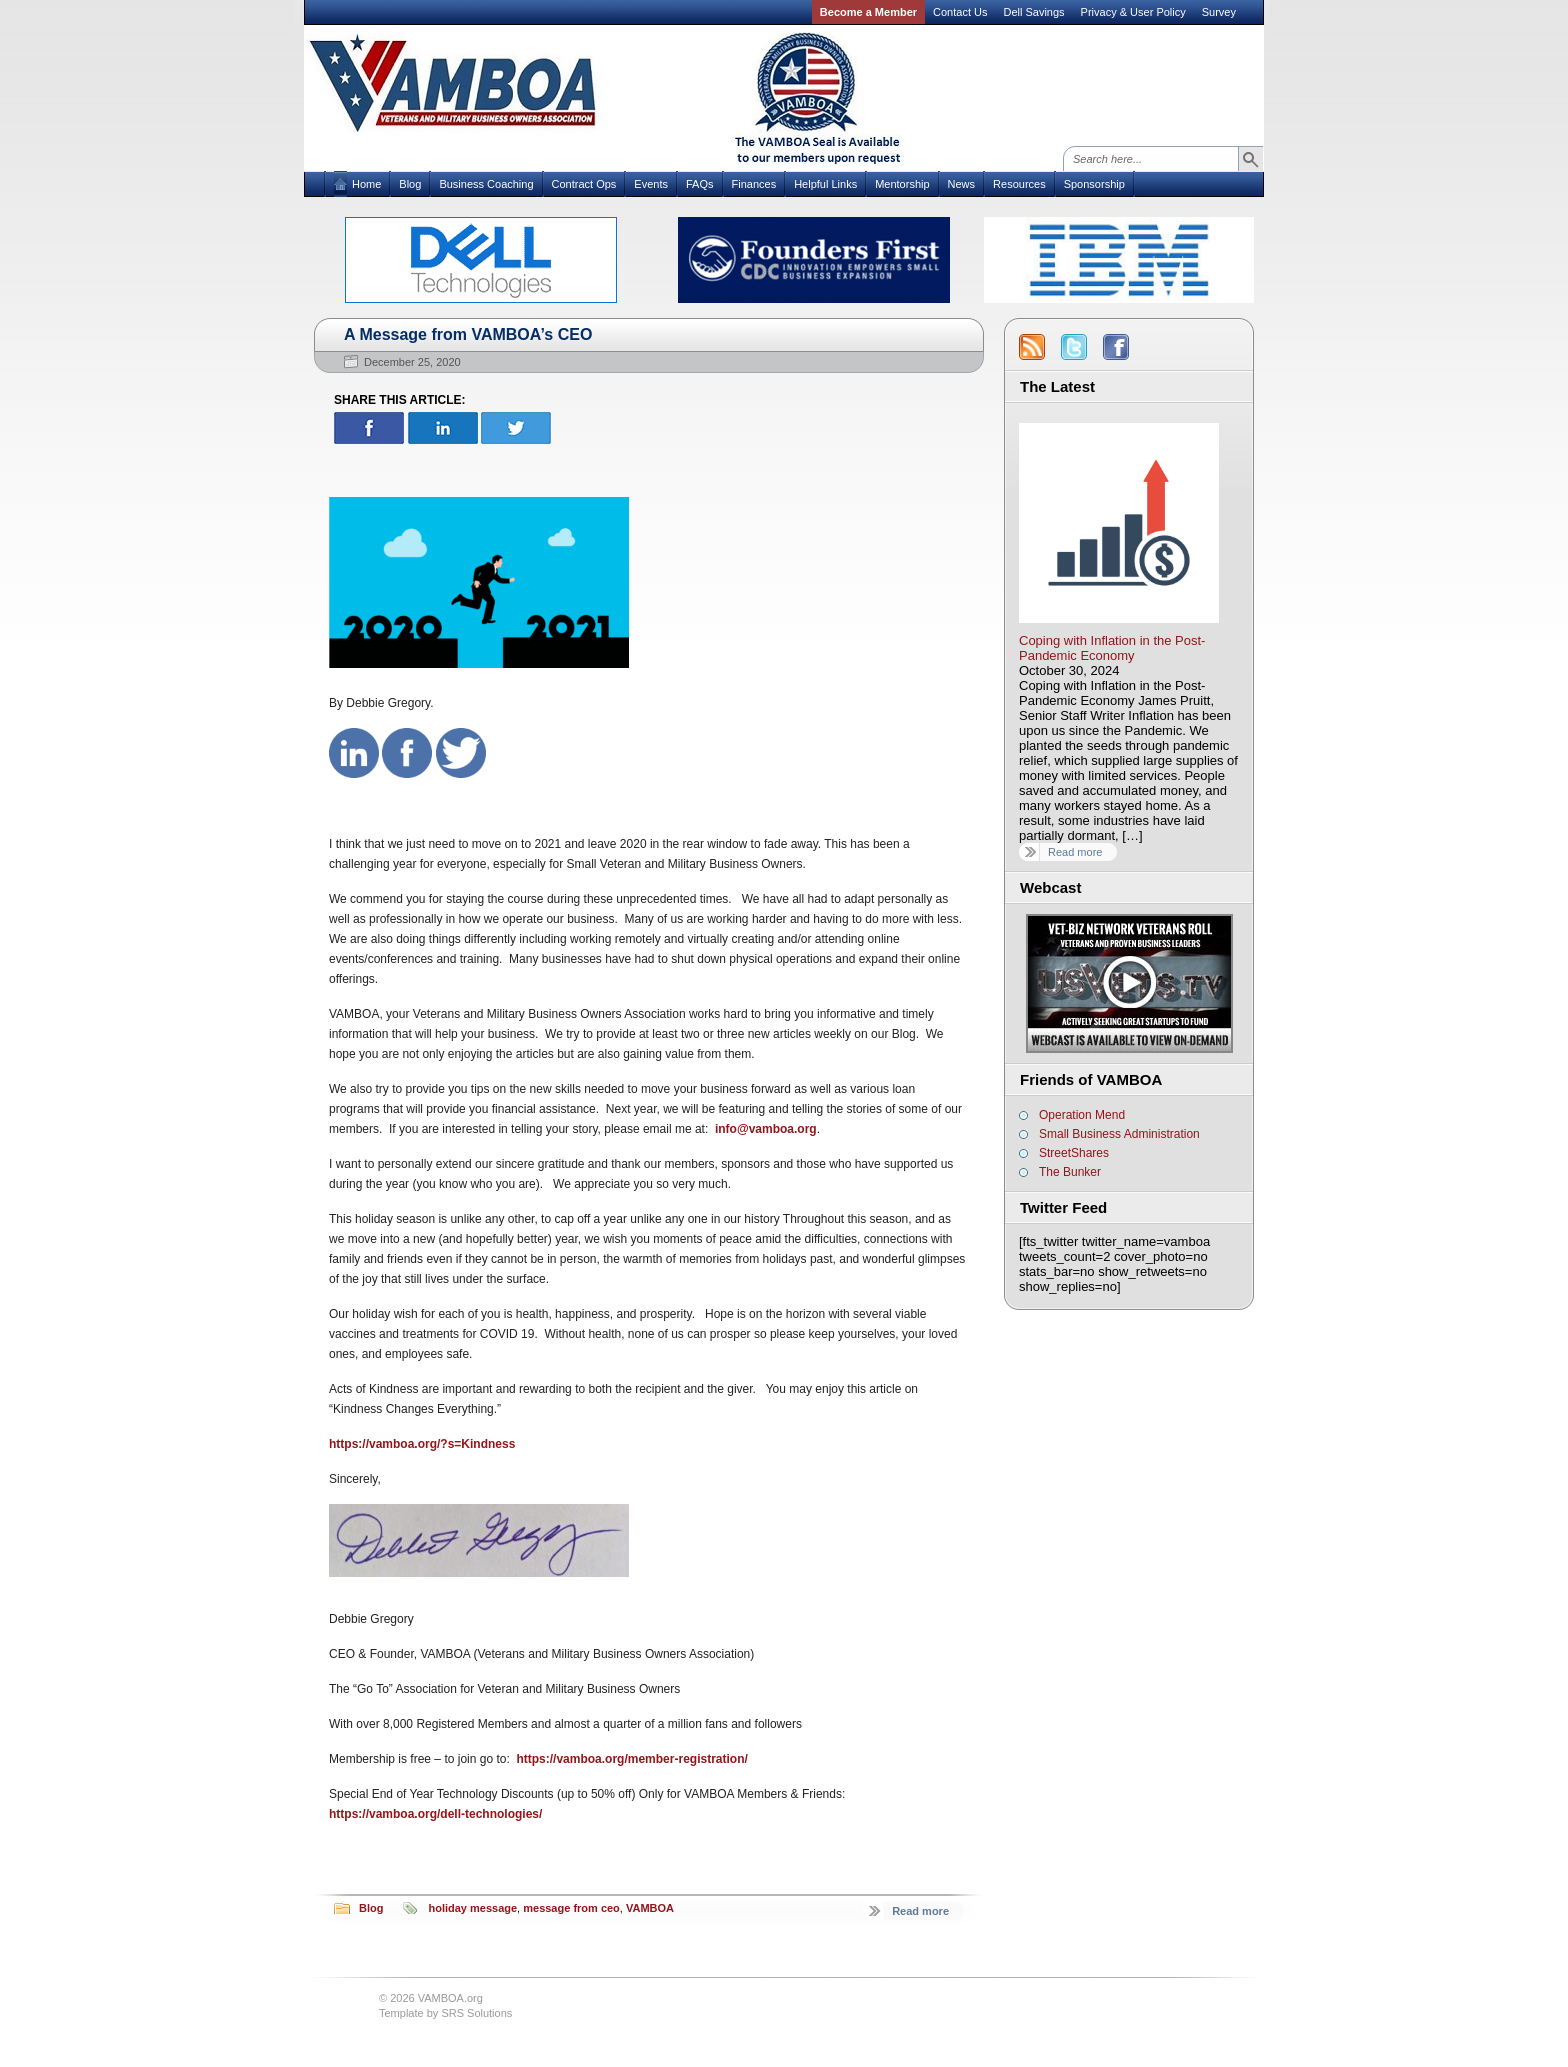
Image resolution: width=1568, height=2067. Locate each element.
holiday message (472, 1908)
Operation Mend (1082, 1115)
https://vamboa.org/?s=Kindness (422, 1444)
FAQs (700, 184)
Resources (1019, 184)
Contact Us (960, 12)
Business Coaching (486, 184)
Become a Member (868, 12)
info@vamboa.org (766, 1129)
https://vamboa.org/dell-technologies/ (435, 1814)
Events (651, 184)
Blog (410, 184)
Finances (754, 184)
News (962, 184)
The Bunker (1070, 1172)
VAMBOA (650, 1908)
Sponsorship (1094, 184)
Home (366, 184)
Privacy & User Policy (1133, 12)
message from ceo (571, 1908)
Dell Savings (1033, 12)
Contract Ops (584, 184)
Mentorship (902, 184)
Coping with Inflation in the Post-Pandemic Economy (1112, 648)
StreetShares (1074, 1153)
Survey (1219, 12)
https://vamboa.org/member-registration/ (631, 1759)
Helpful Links (825, 184)
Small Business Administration (1119, 1134)
